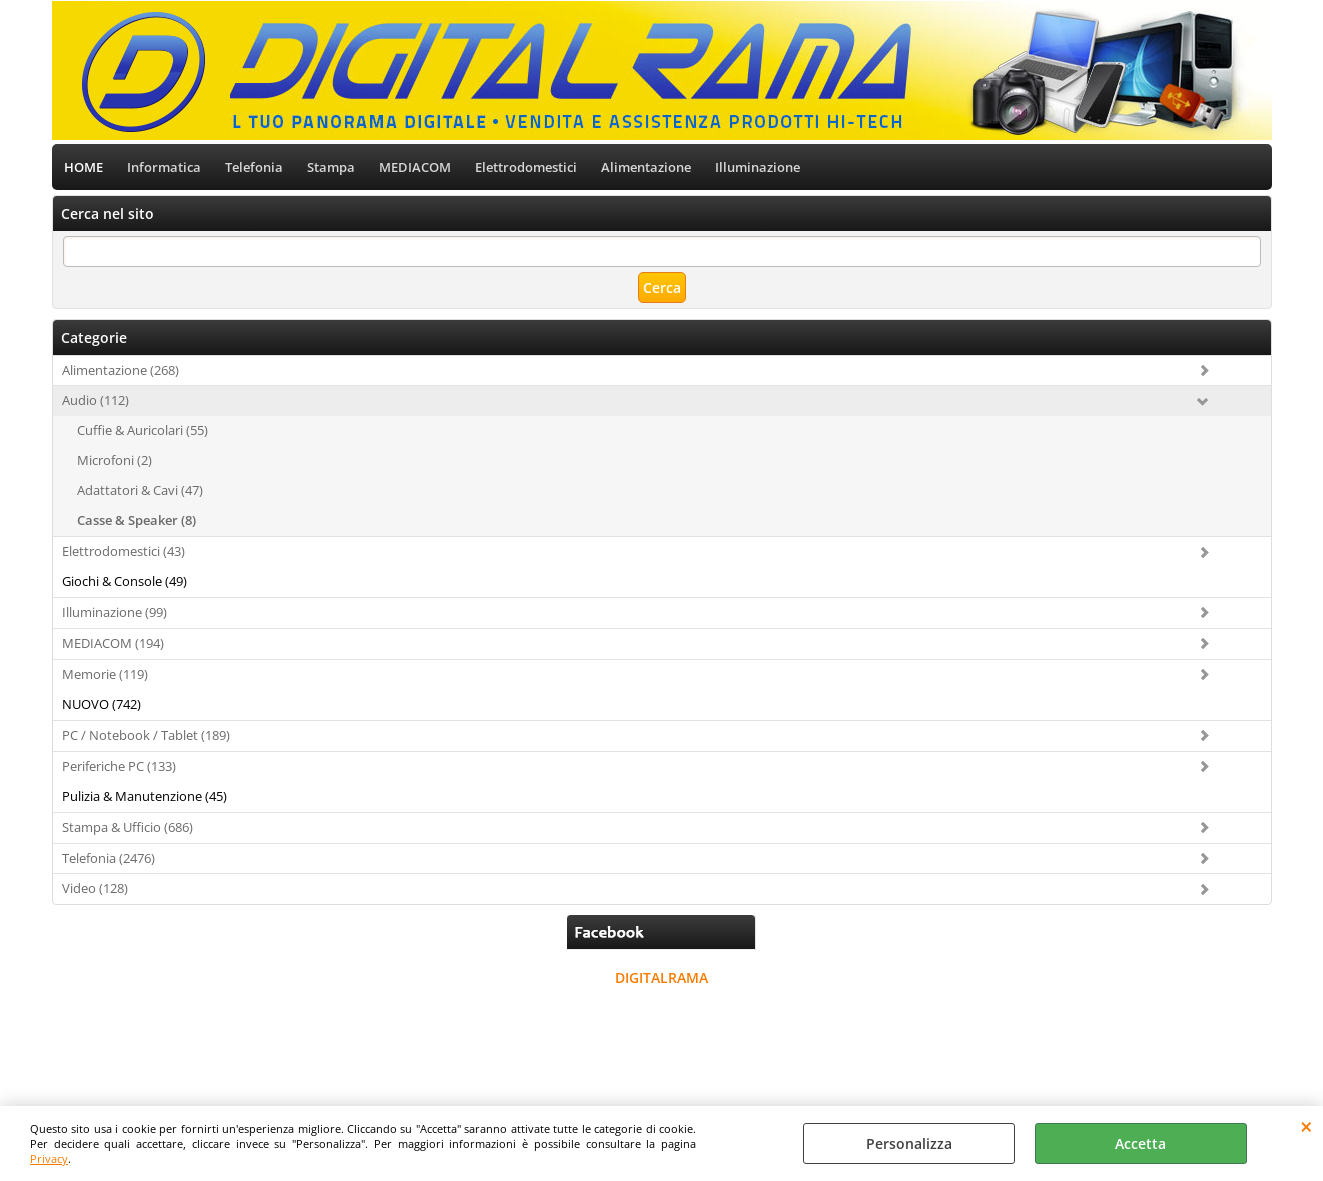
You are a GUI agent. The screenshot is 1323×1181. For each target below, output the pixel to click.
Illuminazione (757, 167)
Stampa (331, 167)
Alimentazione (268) (120, 370)
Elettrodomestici (526, 167)
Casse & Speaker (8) (136, 520)
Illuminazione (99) (114, 612)
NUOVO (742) (101, 704)
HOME (83, 167)
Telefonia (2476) (108, 858)
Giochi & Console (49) (124, 581)
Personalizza (909, 1143)
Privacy (49, 1158)
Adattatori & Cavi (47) (140, 490)
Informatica (164, 167)
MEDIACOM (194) (113, 643)
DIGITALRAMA (661, 977)
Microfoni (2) (114, 460)
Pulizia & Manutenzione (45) (144, 796)
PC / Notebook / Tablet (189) (146, 735)
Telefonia (254, 167)
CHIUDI (1306, 1126)
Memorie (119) (105, 674)
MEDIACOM (415, 167)
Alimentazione (646, 167)
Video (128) (95, 888)
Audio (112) (95, 400)
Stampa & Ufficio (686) (127, 827)
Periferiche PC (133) (119, 766)
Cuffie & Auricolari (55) (142, 430)
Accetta (1140, 1143)
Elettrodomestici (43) (123, 551)
